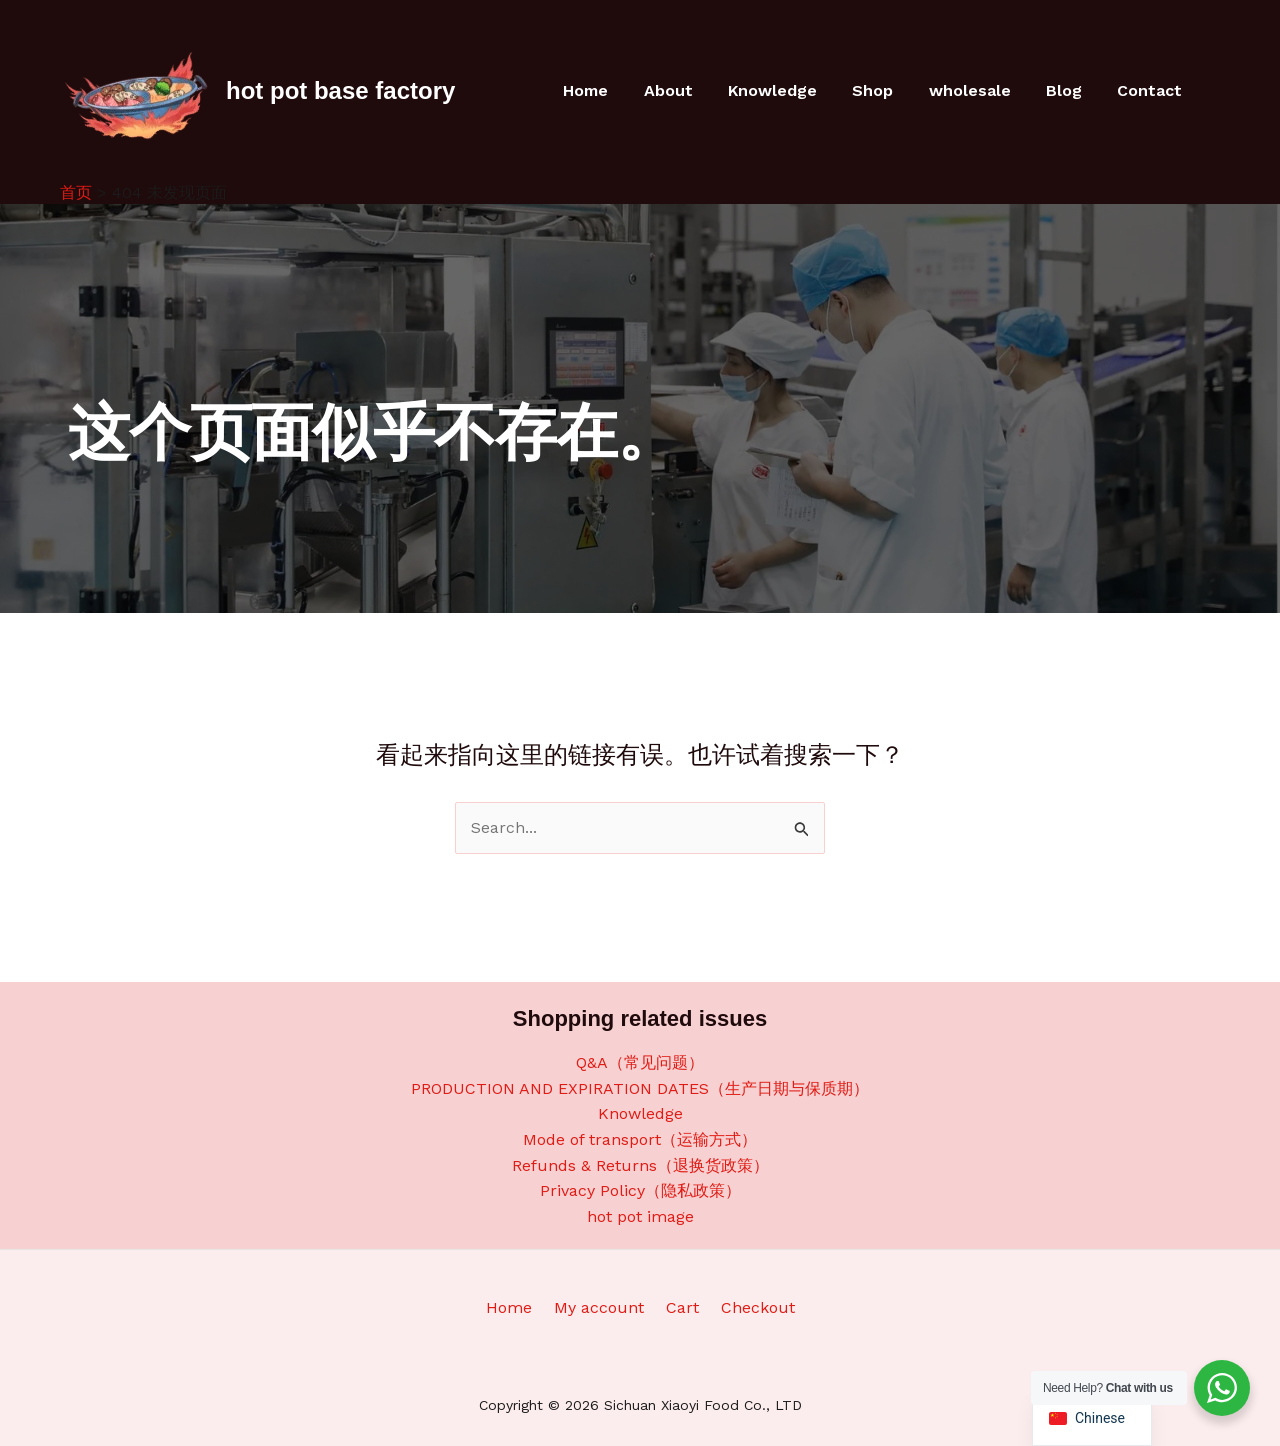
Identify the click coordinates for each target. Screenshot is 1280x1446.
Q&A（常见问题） (640, 1062)
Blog (1069, 91)
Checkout (749, 1307)
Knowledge (787, 91)
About (686, 91)
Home (607, 91)
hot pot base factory (340, 90)
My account (602, 1307)
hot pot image (640, 1216)
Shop (884, 91)
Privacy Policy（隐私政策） (640, 1190)
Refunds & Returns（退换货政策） (640, 1165)
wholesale (978, 91)
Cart (679, 1307)
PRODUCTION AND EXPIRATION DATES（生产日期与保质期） (640, 1088)
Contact (1151, 91)
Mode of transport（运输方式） (640, 1139)
